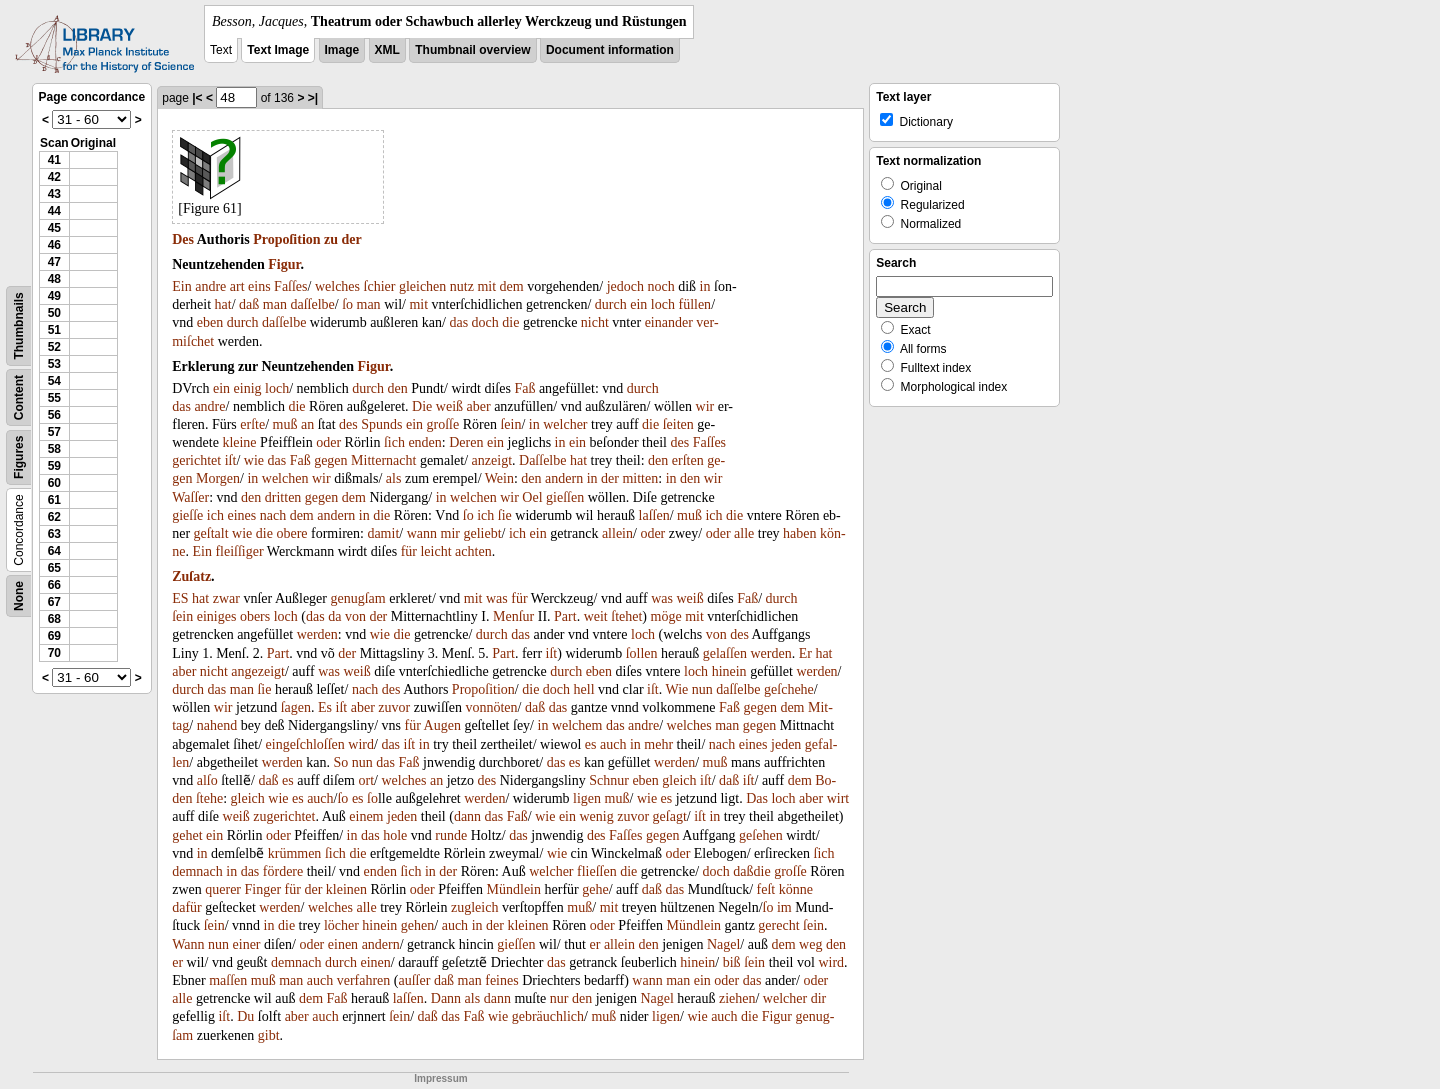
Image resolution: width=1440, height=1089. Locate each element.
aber (479, 406)
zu (331, 239)
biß (732, 962)
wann (422, 533)
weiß (449, 406)
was (497, 598)
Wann (188, 944)
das (458, 322)
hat (223, 304)
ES (180, 598)
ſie (505, 515)
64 (54, 551)
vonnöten (491, 707)
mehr (658, 744)
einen (343, 944)
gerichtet (196, 460)
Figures (19, 457)
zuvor (394, 707)
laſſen (654, 515)
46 (54, 245)
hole (395, 835)
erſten (688, 460)
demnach (197, 871)
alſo (207, 780)
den (398, 388)
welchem (577, 725)
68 (54, 619)
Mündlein (514, 889)
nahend (217, 725)
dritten (283, 497)
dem (512, 286)
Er (805, 653)
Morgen (218, 478)
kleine (239, 442)
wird (361, 744)
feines (501, 980)
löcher (341, 925)
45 (54, 228)
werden (317, 634)
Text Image (278, 50)
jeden (786, 744)
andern (564, 478)
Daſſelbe (542, 460)
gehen (417, 925)
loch (663, 304)
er (594, 944)
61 (54, 500)
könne (796, 889)
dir (819, 998)
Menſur (513, 616)
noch (661, 286)
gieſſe (187, 515)
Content (19, 397)
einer (247, 944)
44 (54, 211)
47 (54, 262)
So (341, 762)
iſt (231, 460)
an (307, 424)
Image (342, 50)
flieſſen (597, 871)
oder (328, 442)
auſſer (415, 980)
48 (54, 279)
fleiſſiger (239, 551)
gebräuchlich (548, 1016)
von (355, 616)
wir (705, 406)
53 (54, 364)
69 (54, 636)
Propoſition (286, 239)
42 (54, 177)
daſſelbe (312, 304)
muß (285, 424)
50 (54, 313)
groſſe (443, 424)
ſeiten (678, 424)
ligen (587, 798)
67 (54, 602)
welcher (565, 424)
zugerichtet (284, 816)
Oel (532, 497)
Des (183, 239)
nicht (595, 322)
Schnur (609, 780)
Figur (284, 264)
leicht (435, 551)
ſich (394, 442)
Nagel (723, 944)
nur (559, 998)
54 (54, 381)
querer (223, 889)
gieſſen (565, 497)
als (394, 478)
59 (54, 466)
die (510, 322)
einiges (217, 616)
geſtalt (211, 533)
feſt (766, 889)
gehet (187, 835)
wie (254, 460)
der (352, 239)
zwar (226, 598)
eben (210, 322)
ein (638, 304)
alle (744, 533)
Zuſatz (191, 576)
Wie (676, 689)
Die (422, 406)
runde (451, 835)
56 (54, 415)
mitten (640, 478)
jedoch (625, 286)
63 (54, 534)
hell (584, 689)
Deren (466, 442)
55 (54, 398)
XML (387, 50)
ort (366, 780)
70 (54, 653)
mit (486, 286)
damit (383, 533)
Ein (181, 286)
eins (259, 286)
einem (366, 816)
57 (54, 432)
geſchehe (789, 689)
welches (337, 286)
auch (613, 744)
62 (54, 517)
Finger (263, 889)
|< (197, 98)
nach (273, 515)
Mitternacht (383, 460)
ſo (347, 304)
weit (596, 616)
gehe (595, 889)
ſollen (642, 653)
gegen (330, 460)
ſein (510, 424)
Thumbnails (19, 325)
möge (666, 616)
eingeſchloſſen (305, 744)
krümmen (295, 853)
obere (291, 533)
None (19, 596)
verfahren (364, 980)
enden (424, 442)
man (275, 304)
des (348, 424)
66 (54, 585)
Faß (524, 388)
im (784, 907)
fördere (283, 871)
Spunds (381, 424)
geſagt (670, 816)
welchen (285, 478)
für (409, 551)
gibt (269, 1035)
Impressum (440, 1078)
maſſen (228, 980)
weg (810, 944)
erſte (252, 424)
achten (473, 551)
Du (245, 1016)
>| (313, 98)
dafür (187, 907)
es (591, 744)
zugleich (474, 907)
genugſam (357, 598)
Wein (499, 478)
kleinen (346, 889)
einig (248, 388)
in (705, 286)
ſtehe (209, 798)
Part (565, 616)
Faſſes (290, 286)
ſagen (296, 707)
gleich (679, 780)
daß (249, 304)
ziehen (737, 998)
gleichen (422, 286)
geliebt (482, 533)
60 (54, 483)
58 (54, 449)
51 (54, 330)
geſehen (761, 835)
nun (702, 689)
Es (325, 707)
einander (669, 322)
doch (485, 322)
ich (215, 515)
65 (54, 568)
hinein (729, 671)
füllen (694, 304)
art (237, 286)
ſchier (380, 286)
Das (757, 798)
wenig (597, 816)
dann (467, 816)
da (334, 616)
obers (255, 616)
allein (617, 533)
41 (54, 160)
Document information (610, 50)
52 (54, 347)
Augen (442, 725)
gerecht (778, 925)
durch (611, 304)
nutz (462, 286)
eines (241, 515)
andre (210, 286)
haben (799, 533)
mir (450, 533)
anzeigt (492, 460)
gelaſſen (725, 653)
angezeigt (258, 671)
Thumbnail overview (472, 50)
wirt (838, 798)
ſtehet (626, 616)
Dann (446, 998)
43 (54, 194)
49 (54, 296)
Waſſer (190, 497)
